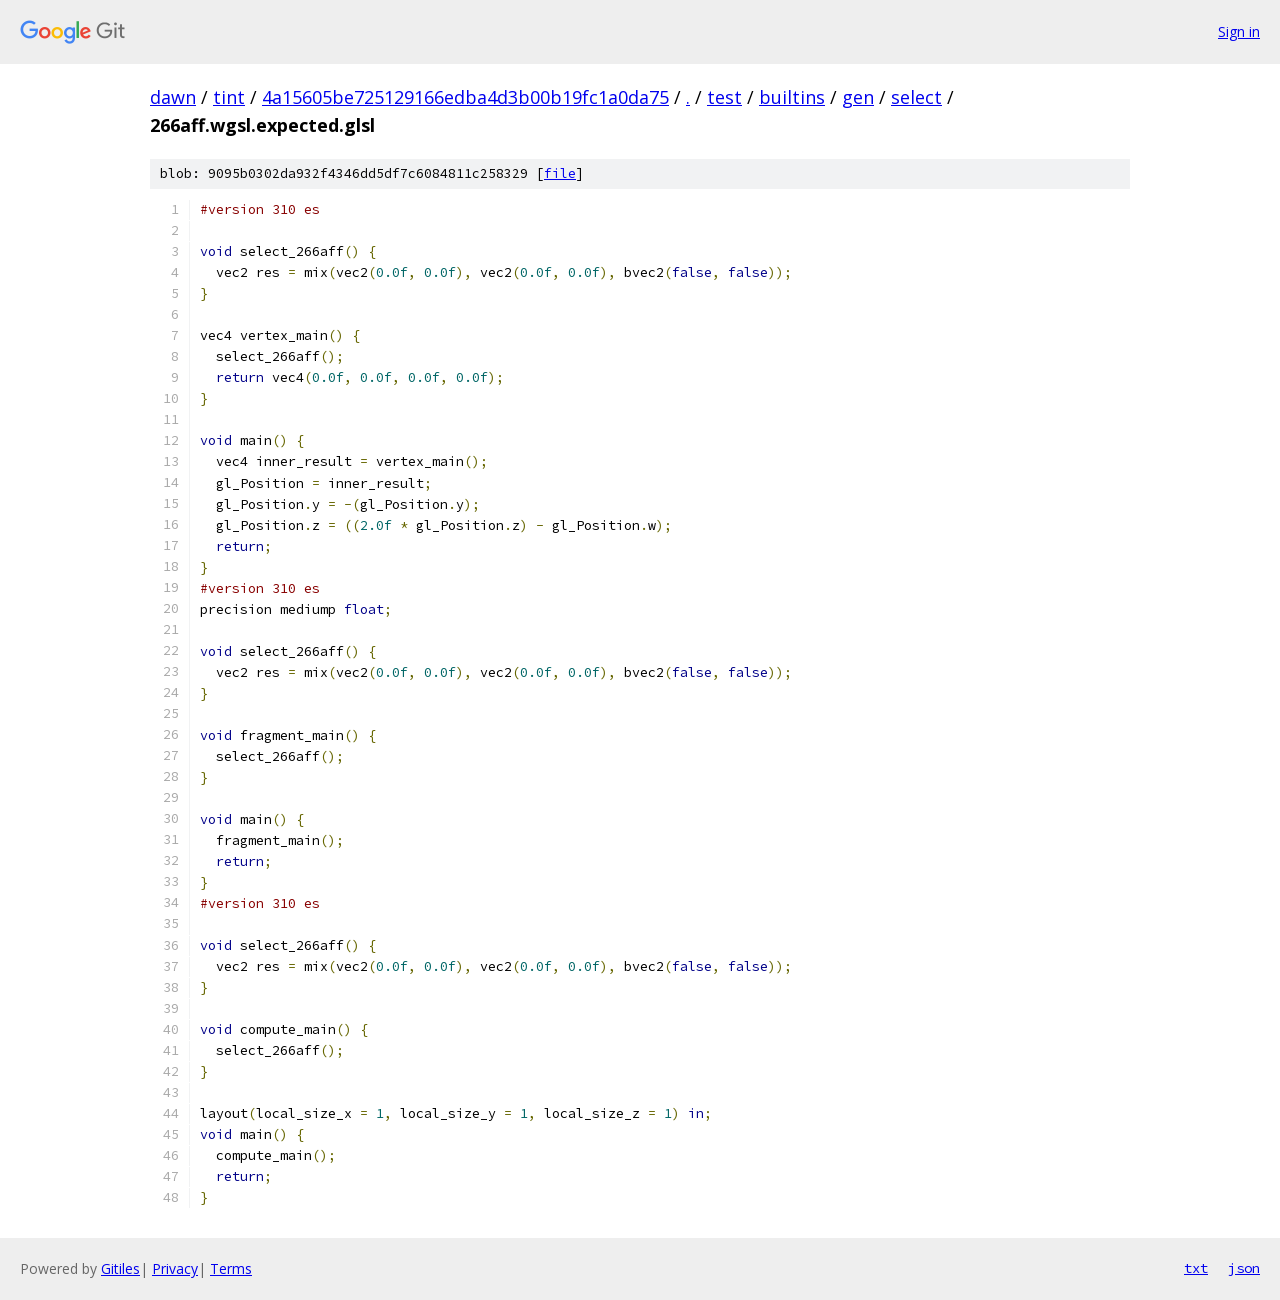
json (1244, 1268)
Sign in (1239, 31)
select (916, 97)
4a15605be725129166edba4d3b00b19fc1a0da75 (465, 97)
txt (1196, 1268)
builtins (792, 97)
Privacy (175, 1268)
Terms (231, 1268)
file (560, 173)
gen (858, 97)
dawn (173, 97)
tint (229, 97)
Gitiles (120, 1268)
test (724, 97)
